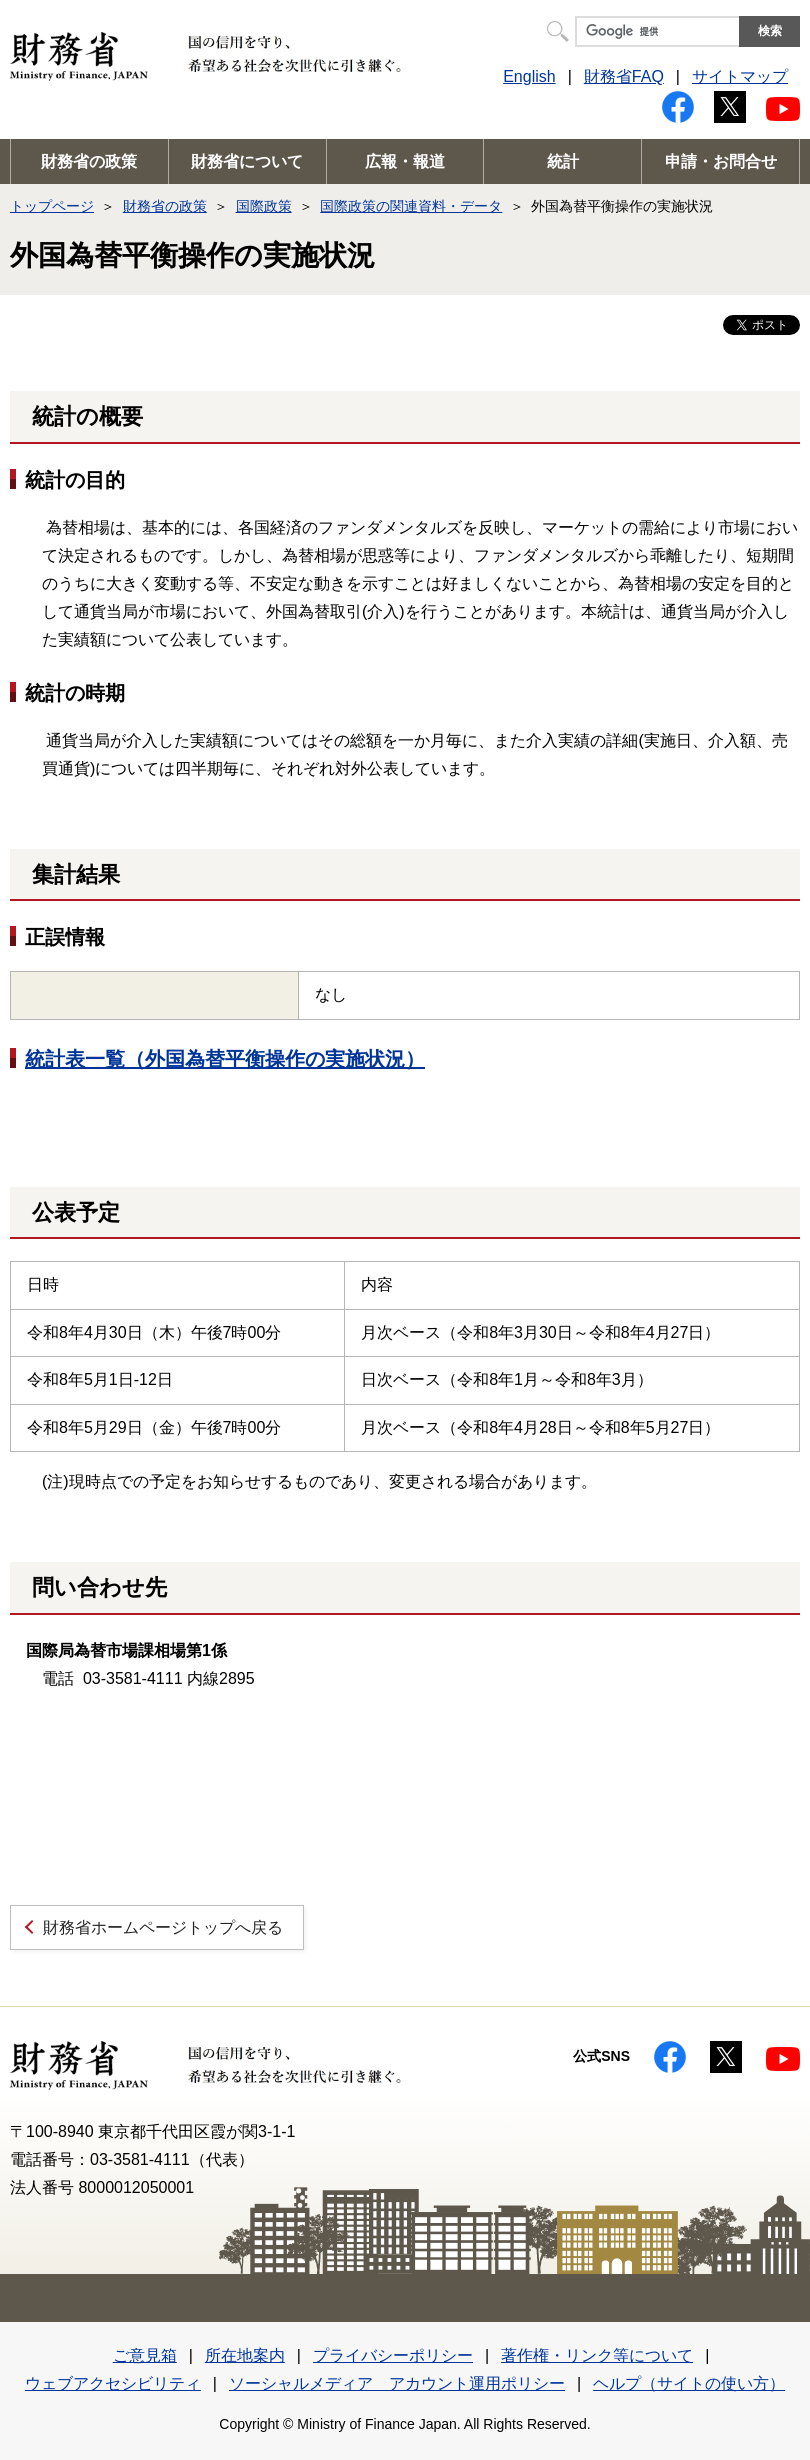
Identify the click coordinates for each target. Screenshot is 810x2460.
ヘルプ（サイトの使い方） (689, 2383)
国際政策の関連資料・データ (411, 206)
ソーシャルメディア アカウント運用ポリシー (397, 2383)
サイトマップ (740, 76)
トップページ (52, 206)
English (529, 76)
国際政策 (264, 206)
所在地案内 (245, 2355)
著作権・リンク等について (597, 2355)
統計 (563, 161)
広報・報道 (405, 161)
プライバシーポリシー (393, 2355)
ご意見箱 (145, 2355)
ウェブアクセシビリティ (113, 2383)
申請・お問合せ (721, 161)
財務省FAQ (624, 76)
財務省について (247, 161)
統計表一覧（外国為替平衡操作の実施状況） (225, 1059)
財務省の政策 (89, 161)
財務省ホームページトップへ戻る (163, 1927)
